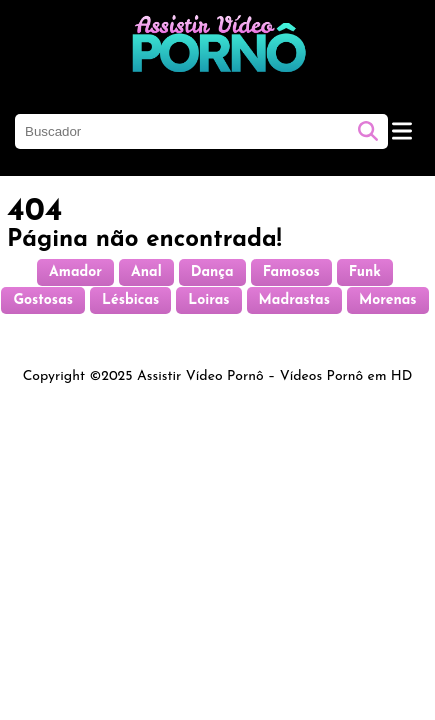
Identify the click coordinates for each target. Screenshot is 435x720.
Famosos (291, 272)
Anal (146, 272)
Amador (75, 272)
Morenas (388, 300)
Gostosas (43, 300)
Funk (365, 272)
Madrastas (294, 300)
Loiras (208, 300)
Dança (212, 272)
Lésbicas (130, 300)
